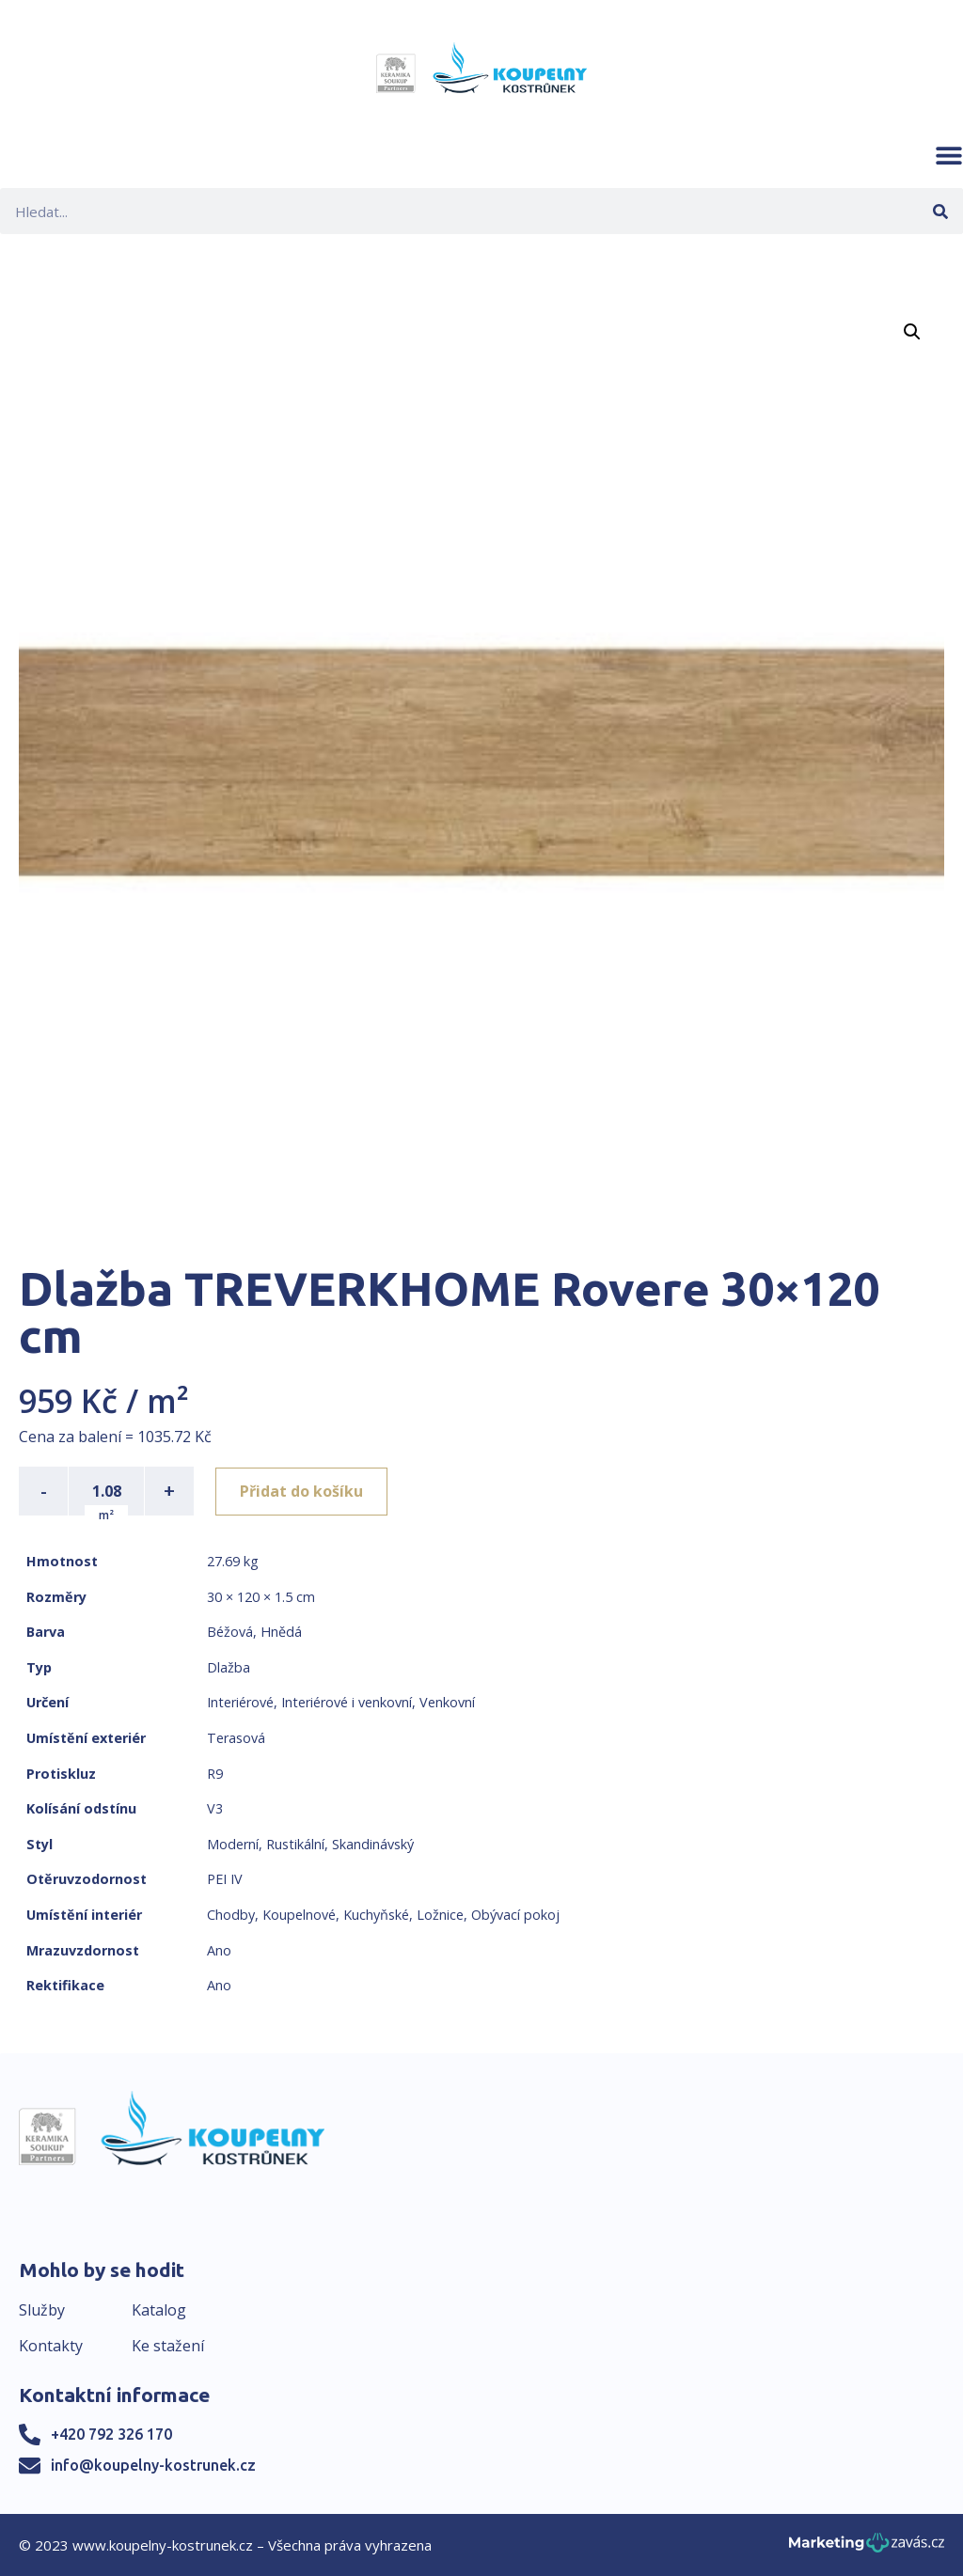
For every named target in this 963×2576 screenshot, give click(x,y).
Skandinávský (373, 1844)
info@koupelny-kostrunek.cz (153, 2465)
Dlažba (228, 1667)
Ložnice (440, 1915)
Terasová (236, 1738)
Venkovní (447, 1702)
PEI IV (225, 1879)
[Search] (940, 211)
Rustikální (295, 1844)
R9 (215, 1774)
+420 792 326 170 (111, 2434)
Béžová (230, 1632)
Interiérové (240, 1702)
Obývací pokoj (515, 1915)
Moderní (233, 1844)
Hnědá (281, 1632)
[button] (949, 155)
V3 (215, 1808)
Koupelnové (299, 1915)
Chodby (231, 1915)
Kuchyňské (376, 1915)
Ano (219, 1950)
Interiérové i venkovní (346, 1702)
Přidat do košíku (302, 1491)
